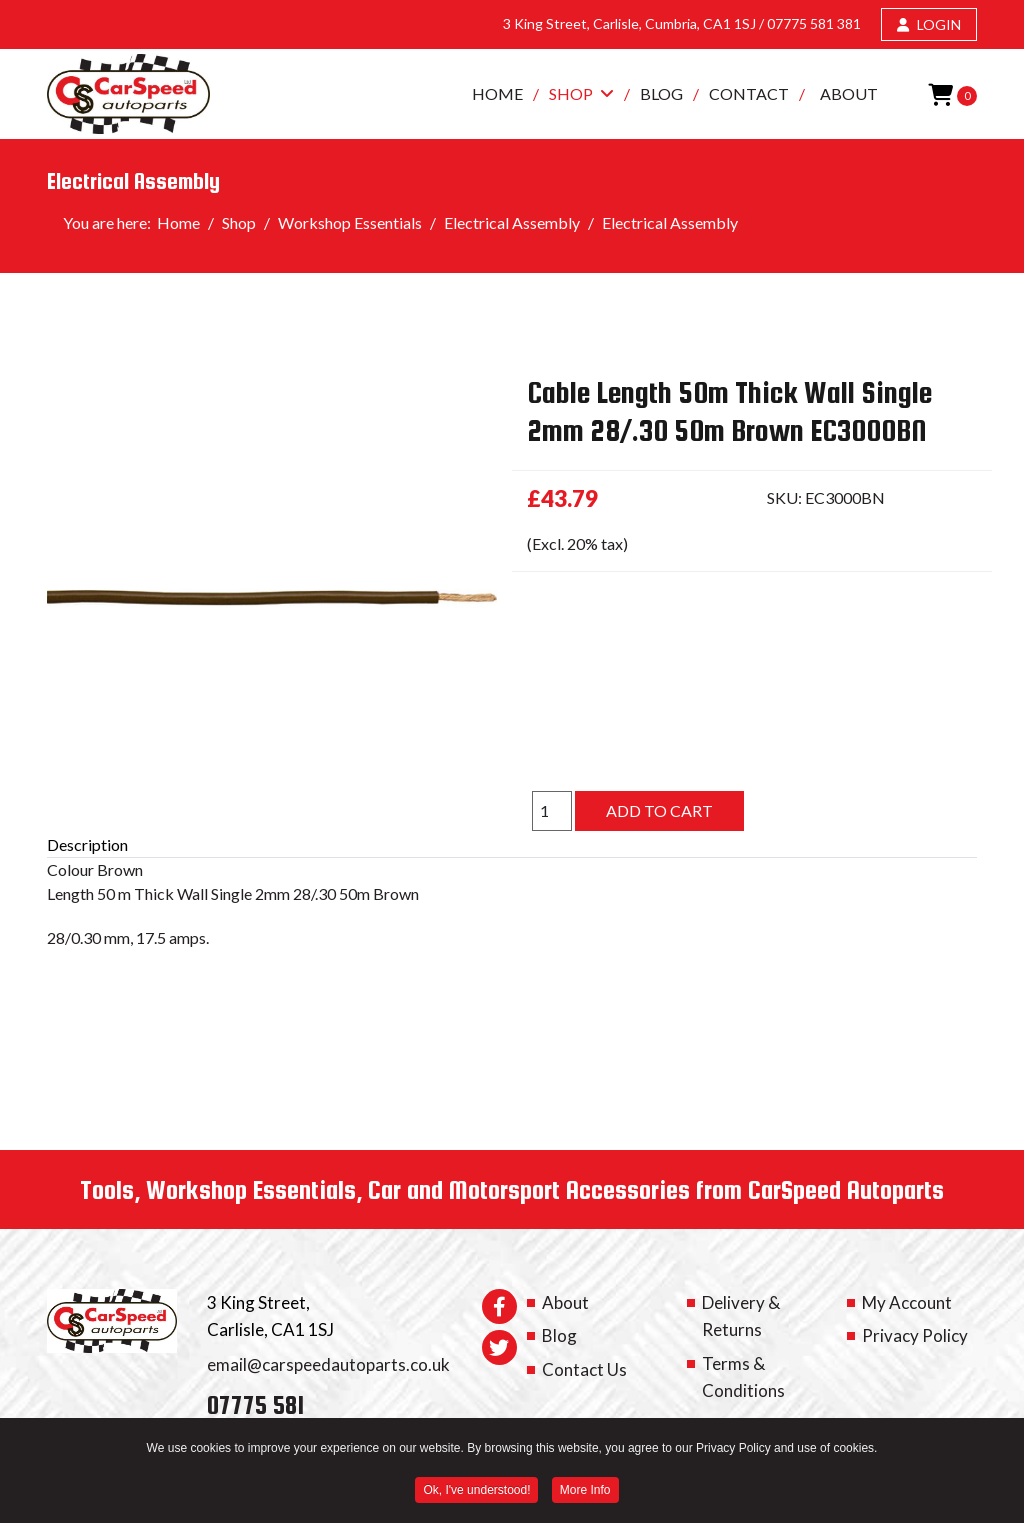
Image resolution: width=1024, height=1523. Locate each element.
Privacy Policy (915, 1335)
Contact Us (584, 1369)
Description (87, 844)
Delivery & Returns (741, 1316)
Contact (749, 93)
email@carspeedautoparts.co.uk (328, 1364)
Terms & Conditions (743, 1377)
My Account (907, 1302)
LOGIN (929, 24)
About (849, 93)
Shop (571, 93)
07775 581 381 (814, 23)
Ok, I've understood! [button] (476, 1492)
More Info (585, 1492)
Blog (661, 93)
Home (497, 93)
